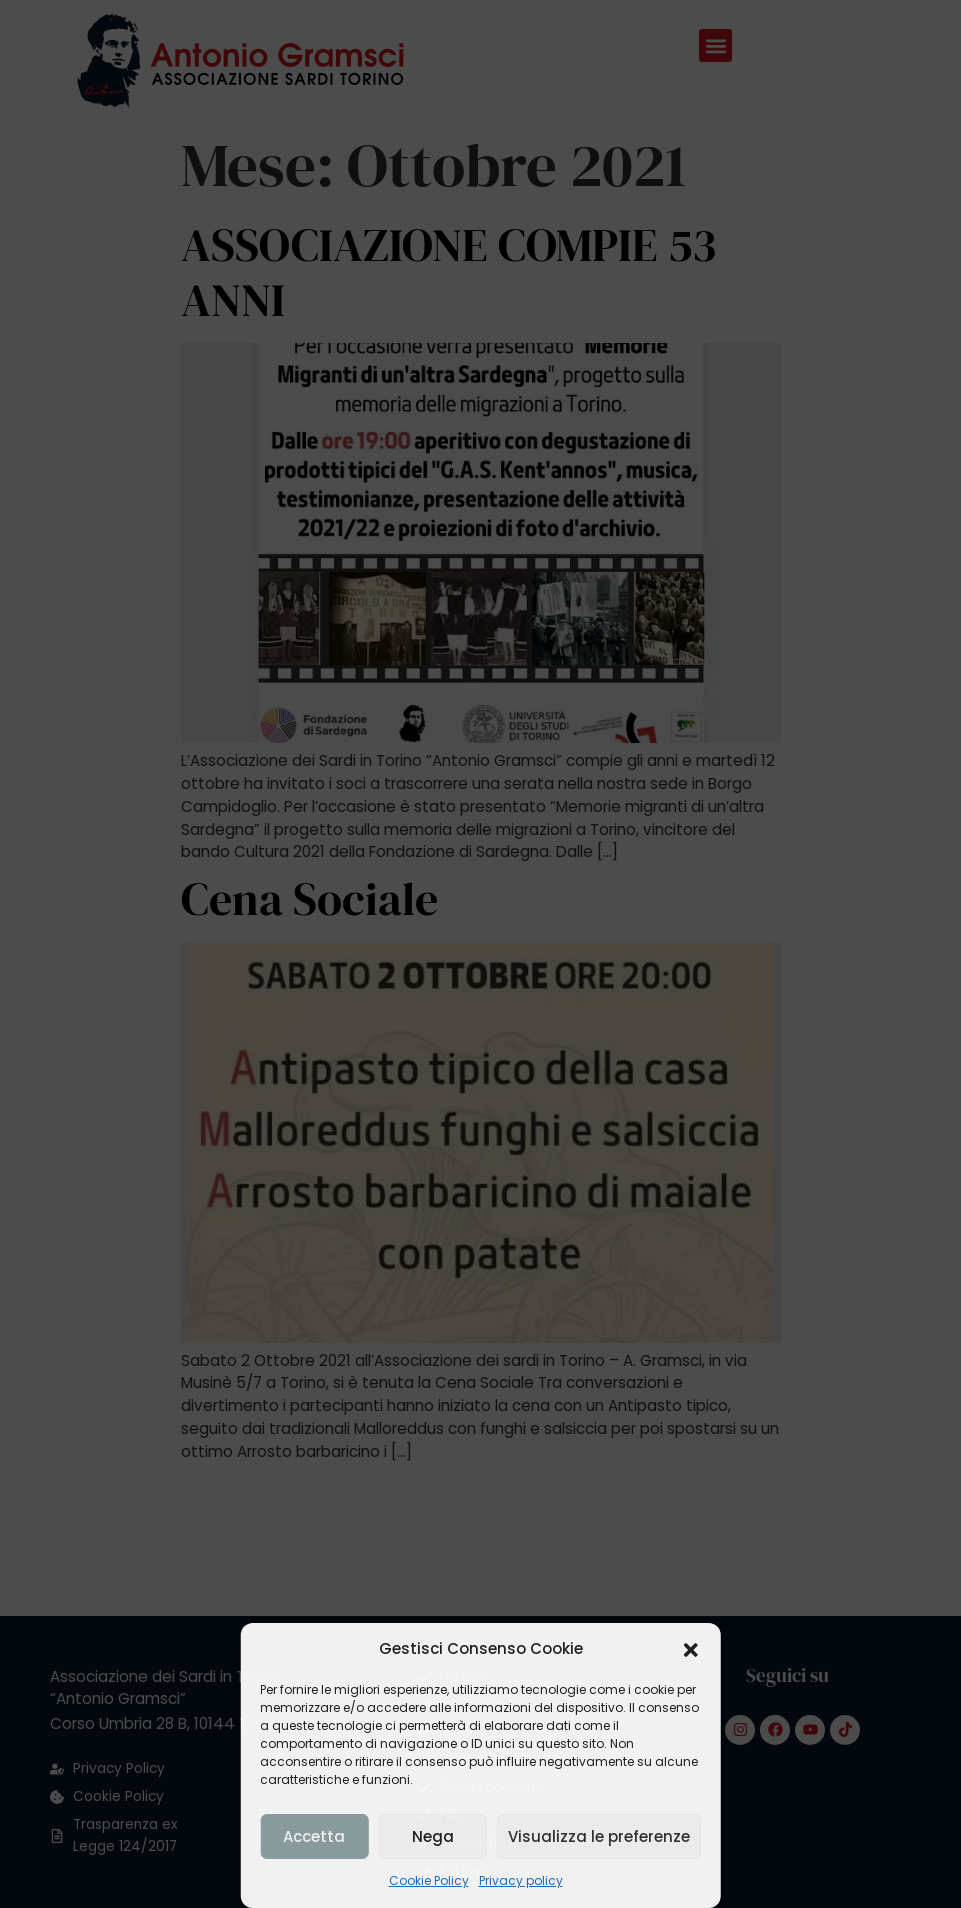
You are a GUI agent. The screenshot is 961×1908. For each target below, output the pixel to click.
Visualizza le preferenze (599, 1836)
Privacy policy (521, 1880)
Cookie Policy (429, 1880)
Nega (433, 1836)
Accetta (314, 1836)
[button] (691, 1650)
